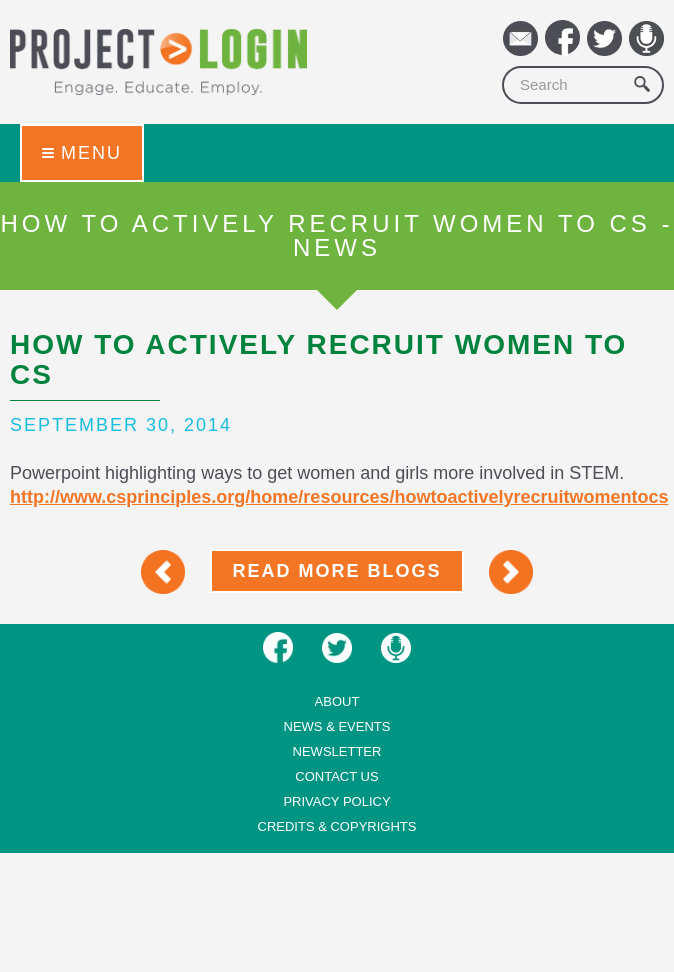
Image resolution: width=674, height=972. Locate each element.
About (337, 701)
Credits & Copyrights (337, 826)
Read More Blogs (336, 571)
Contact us (336, 776)
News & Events (337, 726)
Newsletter (337, 751)
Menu (82, 153)
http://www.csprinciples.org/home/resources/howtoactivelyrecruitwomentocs (339, 497)
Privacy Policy (336, 801)
